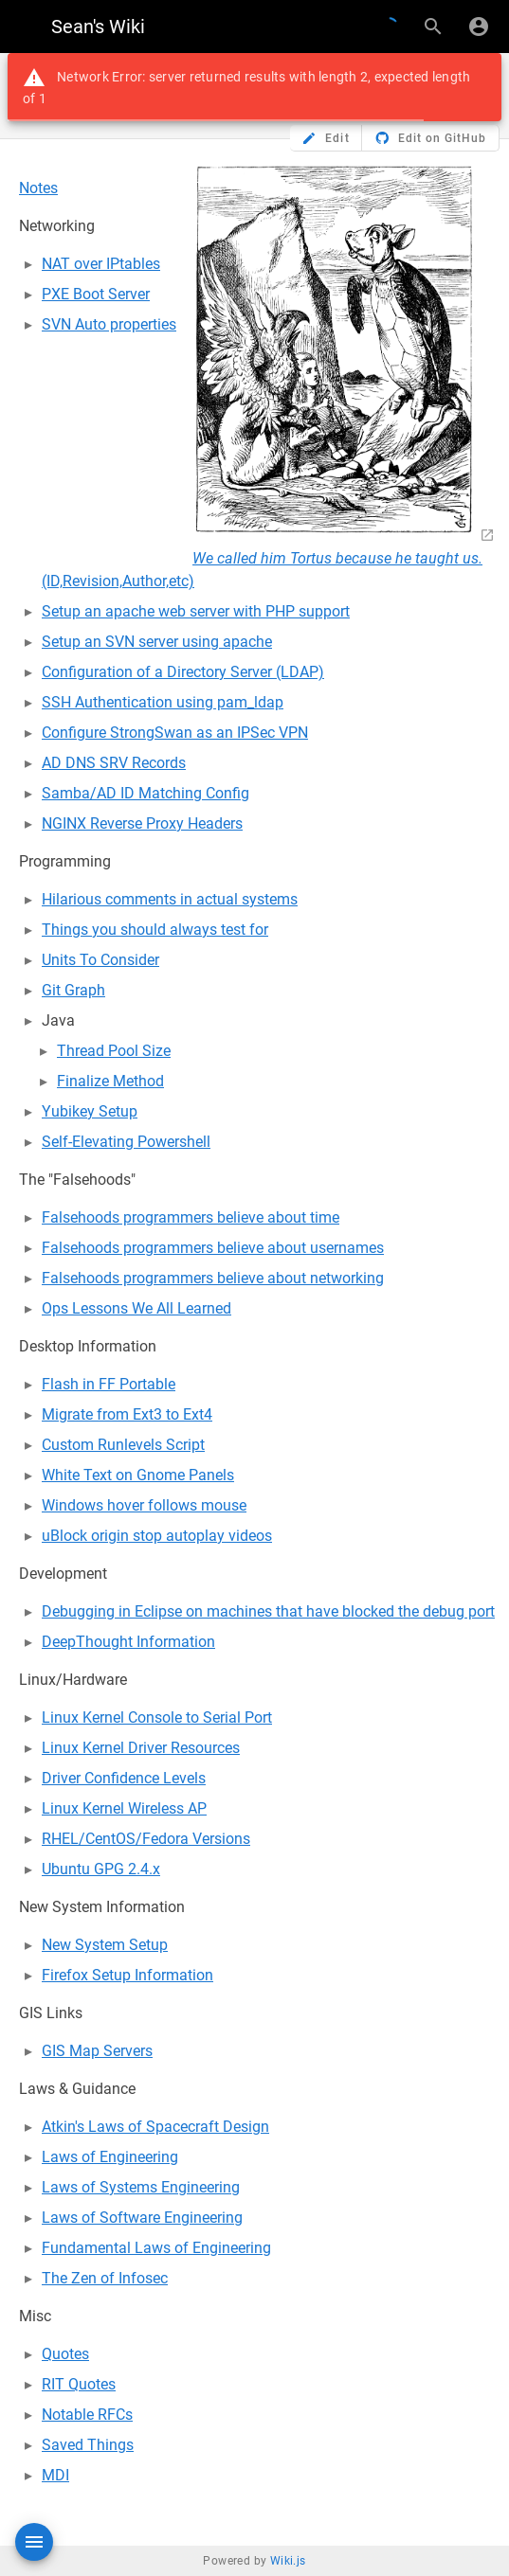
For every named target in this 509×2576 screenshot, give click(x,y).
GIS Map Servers (97, 2051)
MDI (55, 2475)
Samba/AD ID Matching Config (145, 793)
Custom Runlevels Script (123, 1445)
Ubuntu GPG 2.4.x (101, 1869)
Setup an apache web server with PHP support (196, 611)
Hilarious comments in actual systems (170, 899)
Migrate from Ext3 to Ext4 (127, 1414)
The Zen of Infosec (105, 2278)
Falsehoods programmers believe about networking (213, 1278)
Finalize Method (110, 1081)
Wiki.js (288, 2560)
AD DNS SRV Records (114, 763)
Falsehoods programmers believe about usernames (213, 1248)
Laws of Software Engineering (142, 2218)
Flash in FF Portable (108, 1384)
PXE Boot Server (96, 294)
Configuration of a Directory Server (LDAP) (183, 672)
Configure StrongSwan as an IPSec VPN (175, 733)
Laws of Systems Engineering (141, 2187)
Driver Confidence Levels (124, 1778)
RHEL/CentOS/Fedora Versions (146, 1839)
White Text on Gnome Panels (138, 1475)
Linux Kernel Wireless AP (124, 1808)
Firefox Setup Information (127, 1975)
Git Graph (73, 990)
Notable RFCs (87, 2415)
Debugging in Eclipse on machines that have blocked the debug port (268, 1611)
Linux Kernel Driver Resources (141, 1748)
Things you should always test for (155, 930)
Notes (38, 188)
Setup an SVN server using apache (157, 642)
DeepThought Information (128, 1642)
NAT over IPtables (101, 264)
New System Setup (105, 1945)
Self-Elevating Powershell (126, 1142)
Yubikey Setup (89, 1111)
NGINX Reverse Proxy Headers (142, 823)
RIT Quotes (79, 2384)
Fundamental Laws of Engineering (156, 2248)
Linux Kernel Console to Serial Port (157, 1717)
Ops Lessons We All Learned (136, 1308)
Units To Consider (100, 960)
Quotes (65, 2354)
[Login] (478, 26)
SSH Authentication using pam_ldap (162, 702)
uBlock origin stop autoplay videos (157, 1536)
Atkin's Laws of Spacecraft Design (155, 2127)
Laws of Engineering (110, 2157)
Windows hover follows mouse (144, 1505)
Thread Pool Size (114, 1051)
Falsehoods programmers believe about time (190, 1217)
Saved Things (88, 2445)
